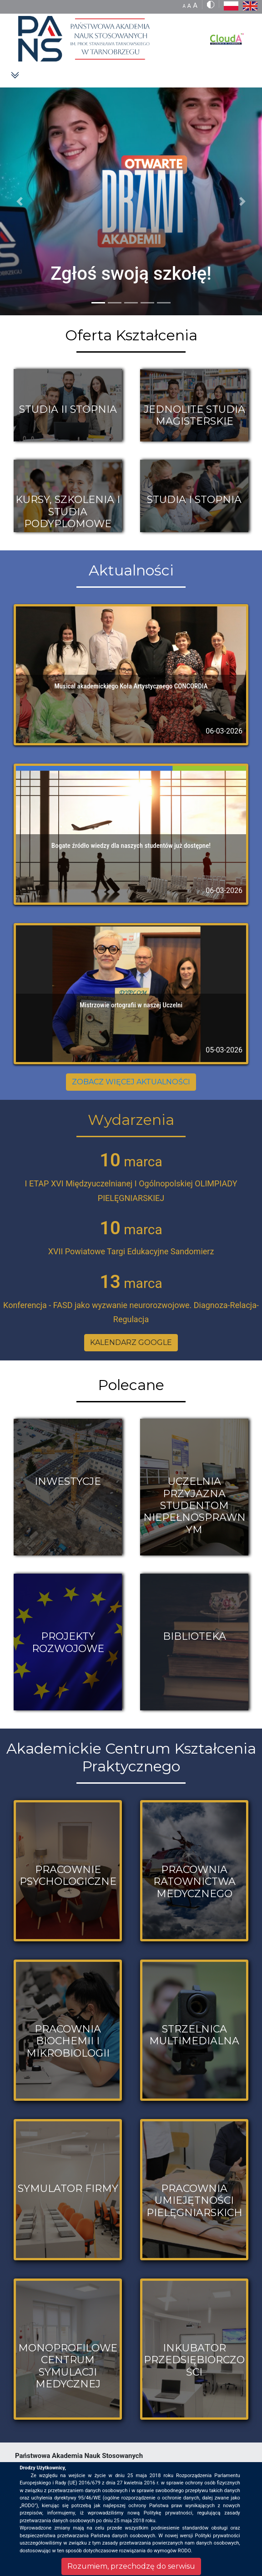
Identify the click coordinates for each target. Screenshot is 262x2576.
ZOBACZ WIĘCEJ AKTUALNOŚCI (131, 1082)
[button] (19, 201)
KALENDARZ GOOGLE (131, 1342)
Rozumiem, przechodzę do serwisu (131, 2566)
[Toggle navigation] (15, 74)
